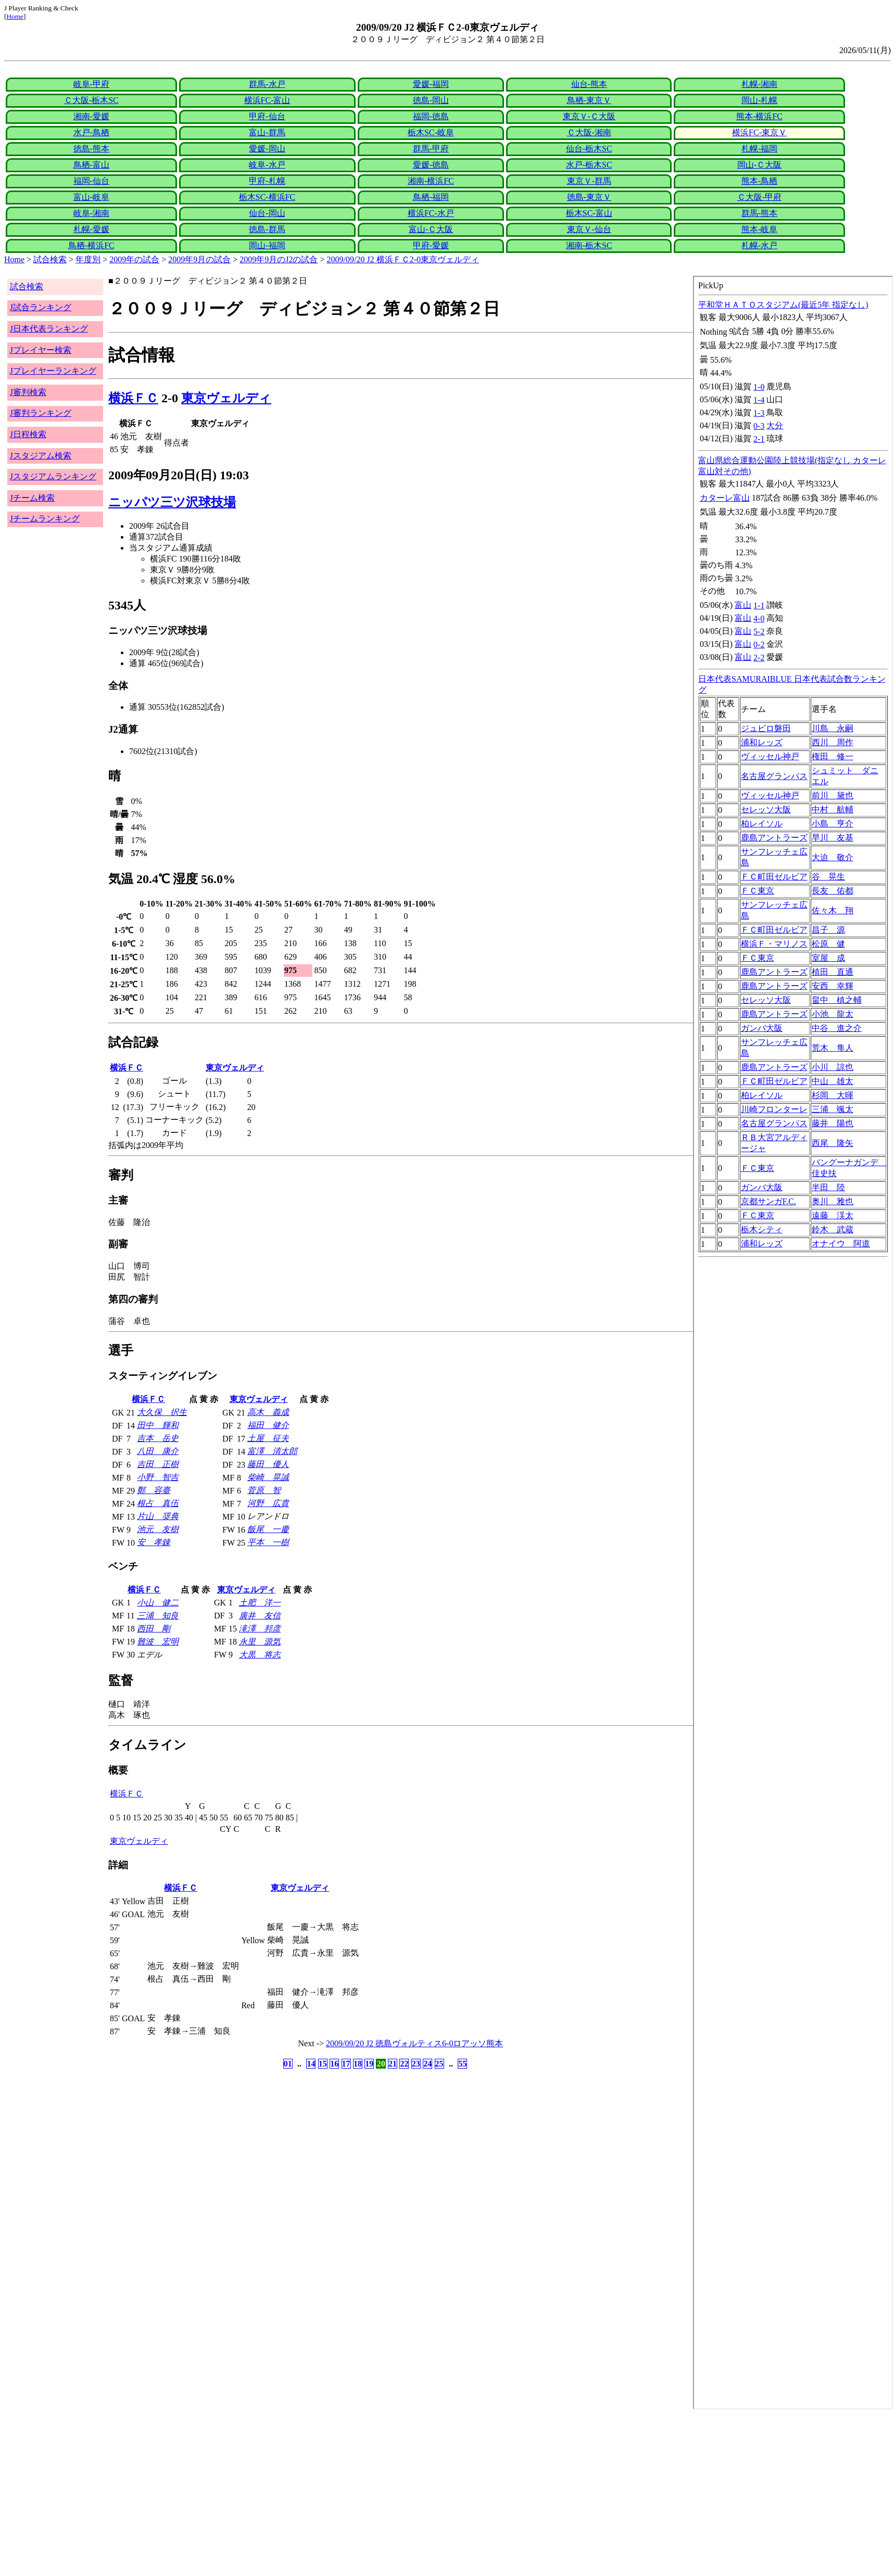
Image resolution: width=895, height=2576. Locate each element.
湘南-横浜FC (431, 180)
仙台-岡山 (267, 213)
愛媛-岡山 (267, 148)
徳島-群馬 (267, 229)
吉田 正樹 (158, 1464)
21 (392, 2063)
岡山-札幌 (759, 100)
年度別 (87, 259)
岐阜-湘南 (91, 213)
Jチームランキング (45, 518)
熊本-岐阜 (759, 229)
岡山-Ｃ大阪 (759, 164)
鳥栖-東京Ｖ (589, 100)
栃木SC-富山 (589, 213)
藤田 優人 (268, 1464)
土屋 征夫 (268, 1438)
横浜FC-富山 (267, 100)
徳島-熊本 (91, 148)
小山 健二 (158, 1602)
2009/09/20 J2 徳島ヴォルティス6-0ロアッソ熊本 (414, 2043)
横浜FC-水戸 (431, 213)
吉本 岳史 (158, 1438)
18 (358, 2063)
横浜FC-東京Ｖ (759, 132)
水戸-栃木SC (589, 164)
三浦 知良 (158, 1615)
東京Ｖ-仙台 (589, 229)
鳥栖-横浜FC (91, 245)
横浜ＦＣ (133, 398)
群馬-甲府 (431, 148)
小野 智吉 (158, 1477)
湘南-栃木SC (589, 245)
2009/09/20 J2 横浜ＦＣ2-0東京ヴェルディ (403, 259)
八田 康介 (158, 1451)
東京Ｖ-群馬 (589, 180)
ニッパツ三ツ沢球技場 (172, 502)
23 (416, 2063)
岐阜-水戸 (267, 164)
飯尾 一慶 (268, 1529)
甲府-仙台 (267, 116)
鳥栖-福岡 (431, 197)
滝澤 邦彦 (260, 1628)
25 (439, 2063)
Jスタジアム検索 (40, 455)
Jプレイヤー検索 (40, 350)
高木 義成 (268, 1412)
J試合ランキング (40, 307)
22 (404, 2063)
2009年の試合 (134, 259)
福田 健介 (268, 1425)
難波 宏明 (158, 1641)
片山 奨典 (158, 1516)
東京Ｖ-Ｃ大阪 (589, 116)
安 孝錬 (153, 1542)
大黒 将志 (260, 1654)
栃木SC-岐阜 (431, 132)
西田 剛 (153, 1628)
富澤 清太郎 (272, 1451)
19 (369, 2063)
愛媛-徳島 (431, 164)
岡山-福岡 (267, 245)
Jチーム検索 (32, 497)
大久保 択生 (162, 1412)
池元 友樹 (158, 1529)
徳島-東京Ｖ (589, 197)
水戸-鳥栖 (91, 132)
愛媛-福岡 (431, 84)
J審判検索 (28, 392)
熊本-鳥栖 (759, 180)
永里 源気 (260, 1641)
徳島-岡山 (431, 100)
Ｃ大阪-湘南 (589, 132)
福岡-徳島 (431, 116)
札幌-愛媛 (91, 229)
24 (427, 2063)
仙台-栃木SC (589, 148)
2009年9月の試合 (199, 259)
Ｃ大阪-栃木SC (91, 100)
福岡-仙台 (91, 180)
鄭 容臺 (153, 1490)
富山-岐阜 (91, 197)
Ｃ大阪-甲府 (759, 197)
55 (462, 2063)
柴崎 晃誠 (268, 1477)
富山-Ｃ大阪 (431, 229)
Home (14, 16)
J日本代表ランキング (49, 328)
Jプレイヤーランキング (53, 370)
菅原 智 (264, 1490)
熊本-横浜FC (759, 116)
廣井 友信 (260, 1615)
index (793, 1342)
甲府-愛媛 (431, 245)
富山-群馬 (267, 132)
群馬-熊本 (759, 213)
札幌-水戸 (759, 245)
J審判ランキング (40, 413)
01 (288, 2063)
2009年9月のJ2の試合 (278, 259)
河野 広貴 (268, 1503)
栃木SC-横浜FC (267, 197)
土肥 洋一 (260, 1602)
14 (311, 2063)
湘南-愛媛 (91, 116)
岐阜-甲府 (91, 84)
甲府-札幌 (267, 180)
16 (334, 2063)
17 (346, 2063)
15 (323, 2063)
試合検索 (50, 259)
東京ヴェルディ (226, 398)
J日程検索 (28, 434)
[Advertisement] (316, 2493)
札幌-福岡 (759, 148)
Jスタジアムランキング (53, 476)
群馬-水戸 (267, 84)
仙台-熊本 (589, 84)
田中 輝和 (158, 1425)
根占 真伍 (158, 1503)
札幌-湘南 (759, 84)
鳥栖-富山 (91, 164)
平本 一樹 (268, 1542)
